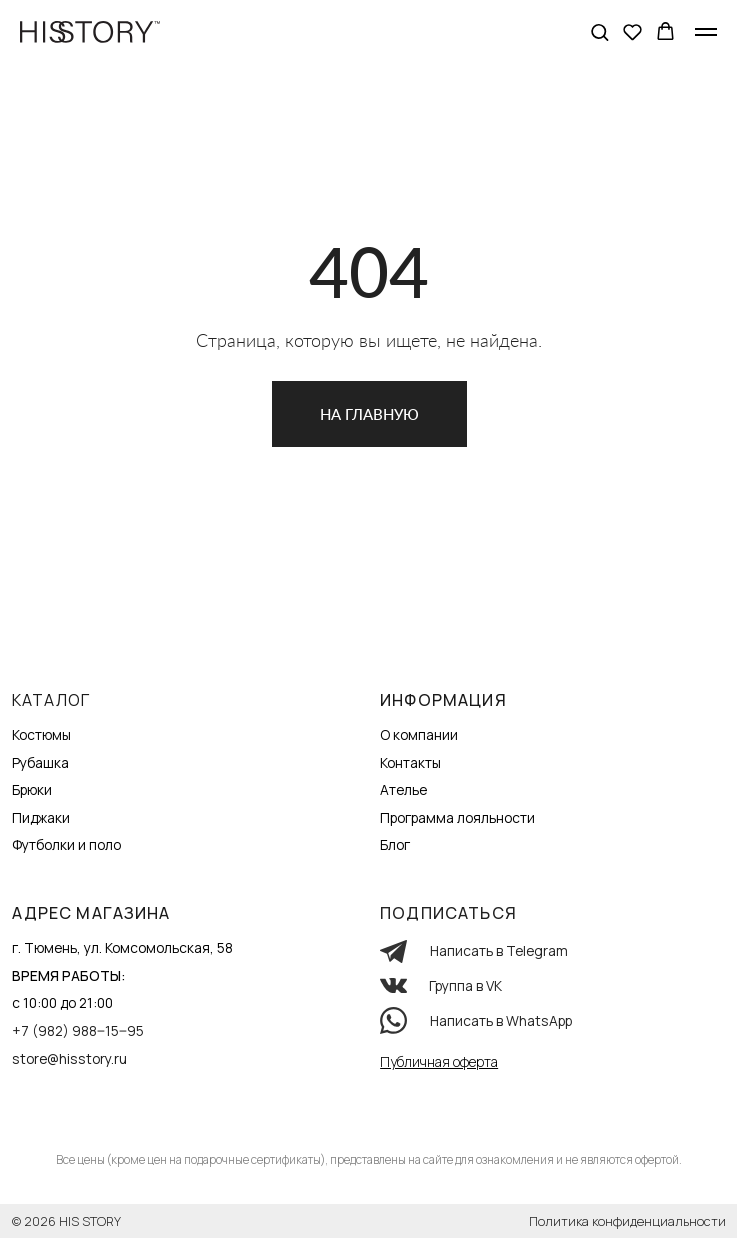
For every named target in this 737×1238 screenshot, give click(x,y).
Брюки (32, 789)
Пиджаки (41, 817)
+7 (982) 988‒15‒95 (78, 1030)
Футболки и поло (66, 844)
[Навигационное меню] (706, 32)
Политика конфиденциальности (627, 1221)
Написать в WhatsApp (501, 1020)
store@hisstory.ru (69, 1058)
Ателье (403, 789)
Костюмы (41, 734)
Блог (395, 844)
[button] (599, 31)
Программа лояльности (457, 817)
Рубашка (40, 762)
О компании (419, 734)
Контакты (410, 762)
